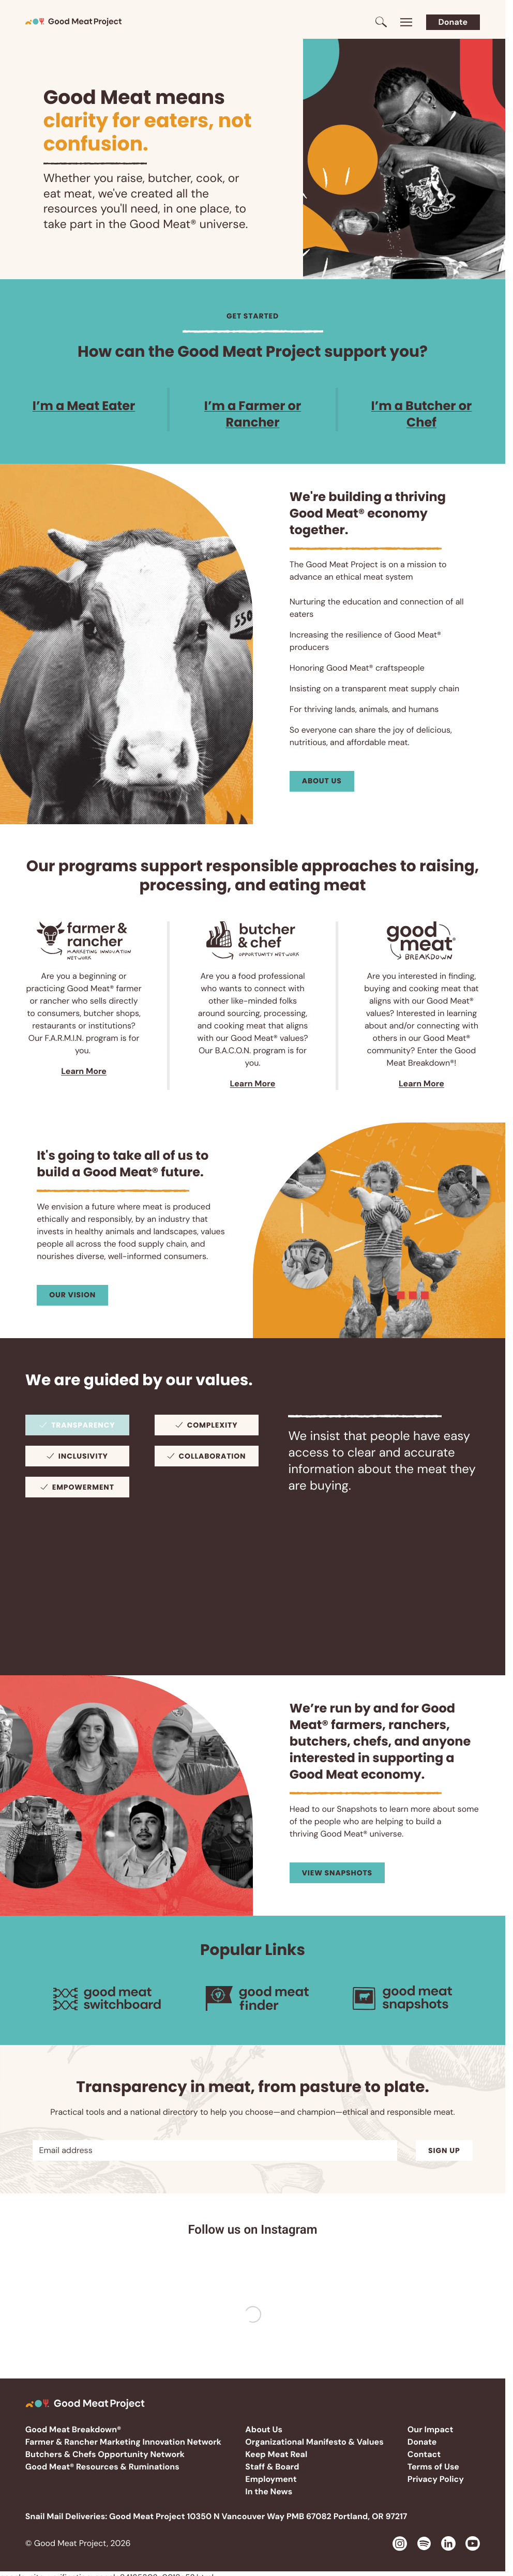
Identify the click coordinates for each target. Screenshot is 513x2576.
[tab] (77, 1425)
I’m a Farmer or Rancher (252, 414)
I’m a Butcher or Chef (421, 414)
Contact (424, 2454)
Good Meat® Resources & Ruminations (102, 2466)
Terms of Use (433, 2466)
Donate (453, 22)
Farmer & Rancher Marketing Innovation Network (123, 2441)
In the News (268, 2491)
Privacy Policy (436, 2479)
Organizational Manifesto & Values (314, 2441)
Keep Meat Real (276, 2454)
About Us (263, 2429)
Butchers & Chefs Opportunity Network (105, 2454)
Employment (270, 2479)
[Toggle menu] (406, 22)
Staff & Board (272, 2466)
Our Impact (431, 2429)
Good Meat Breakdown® (73, 2429)
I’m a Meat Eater (84, 406)
